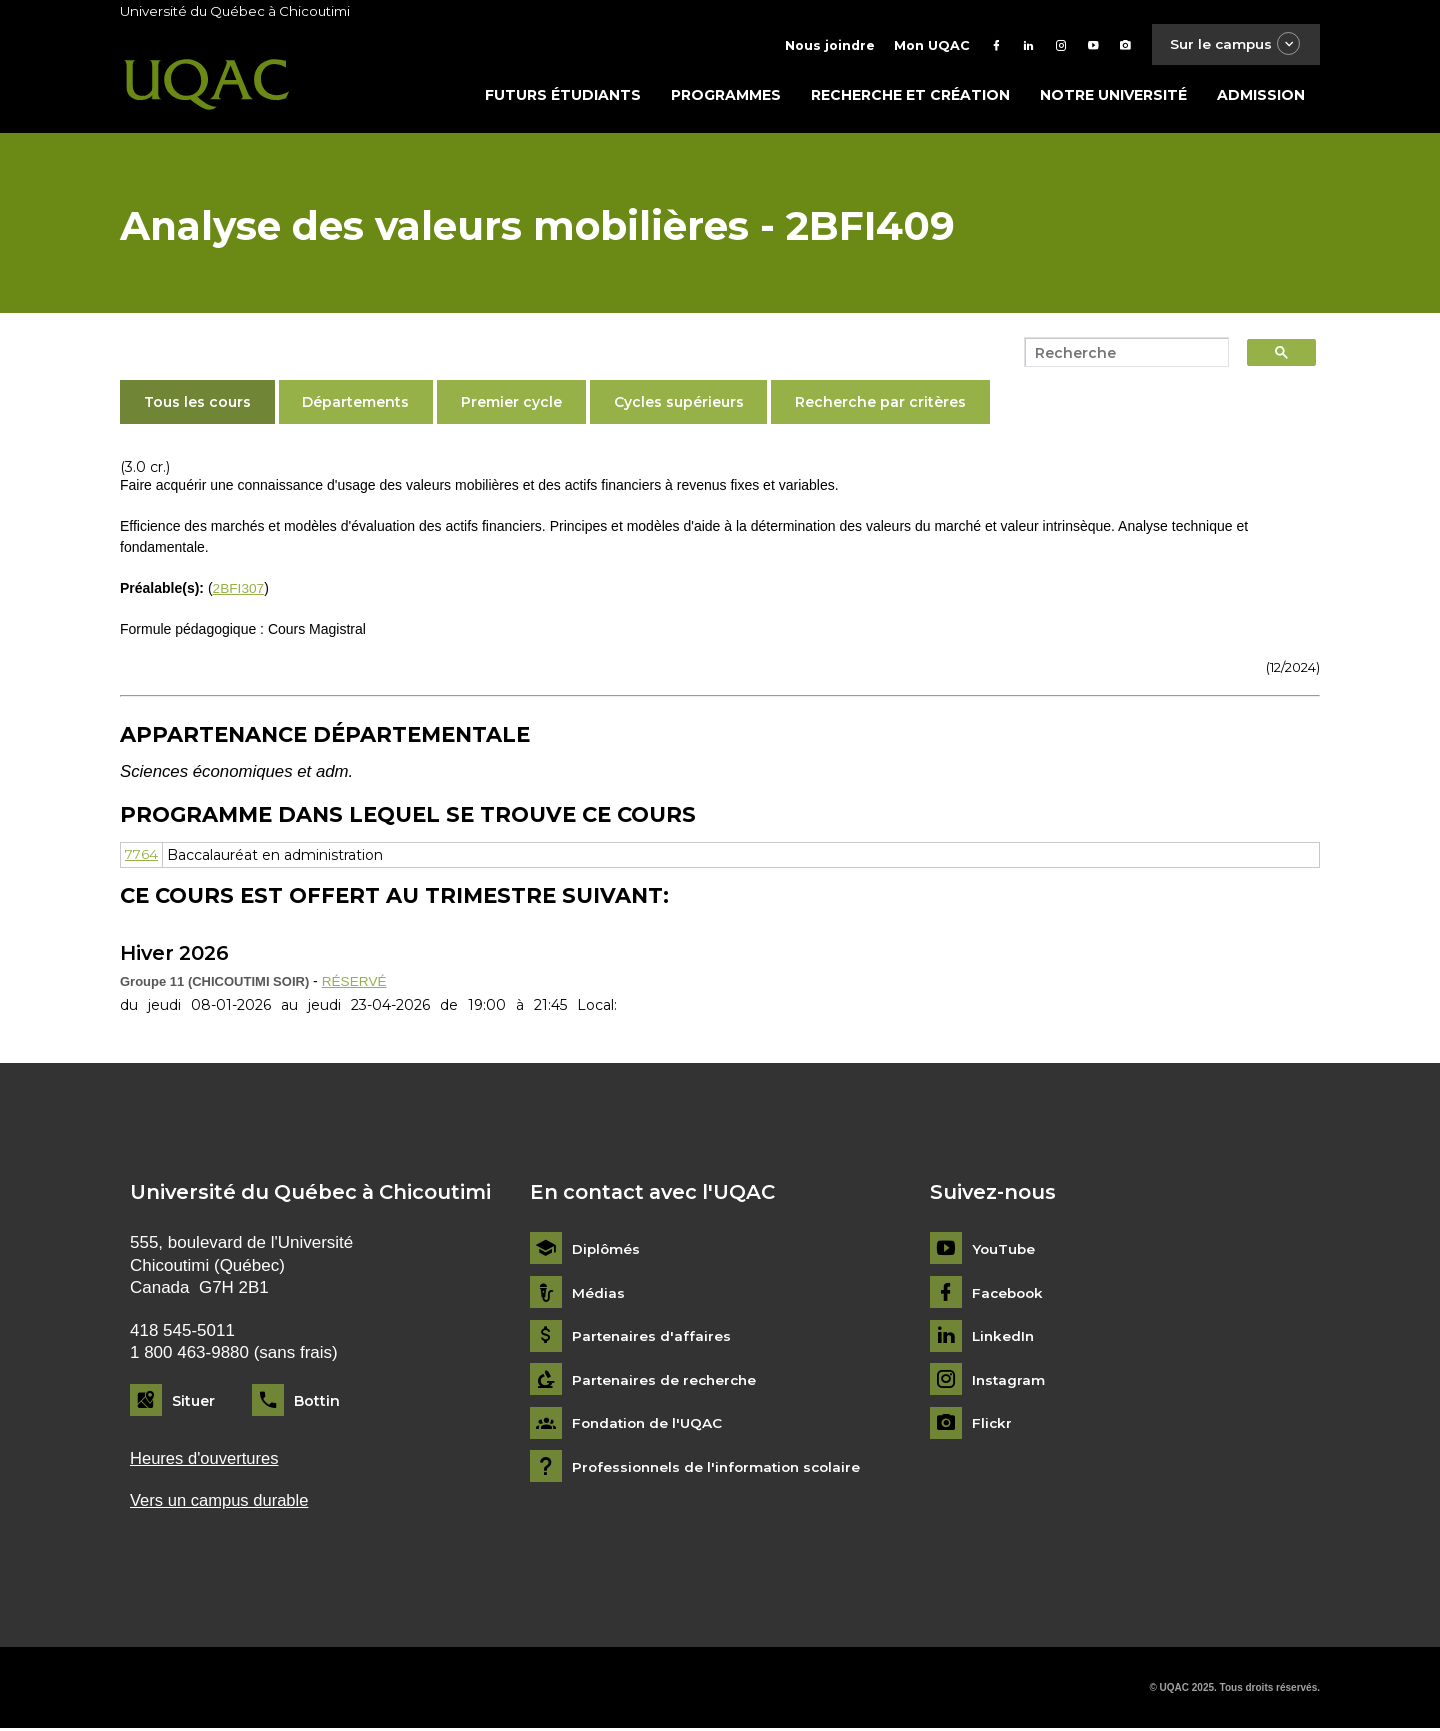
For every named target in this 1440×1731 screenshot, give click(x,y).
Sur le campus (1233, 44)
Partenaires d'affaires (652, 1337)
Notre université (1113, 97)
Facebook (1009, 1294)
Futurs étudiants (563, 97)
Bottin (317, 1402)
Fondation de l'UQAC (650, 1424)
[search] (1121, 355)
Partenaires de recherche (667, 1381)
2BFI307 (239, 590)
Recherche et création (910, 97)
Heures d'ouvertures (206, 1459)
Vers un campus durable (221, 1502)
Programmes (726, 97)
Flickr (992, 1424)
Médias (598, 1294)
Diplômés (607, 1250)
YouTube (1004, 1250)
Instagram (1009, 1381)
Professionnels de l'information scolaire (721, 1468)
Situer (193, 1402)
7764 (142, 857)
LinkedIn (1004, 1337)
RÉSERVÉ (355, 982)
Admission (1261, 97)
